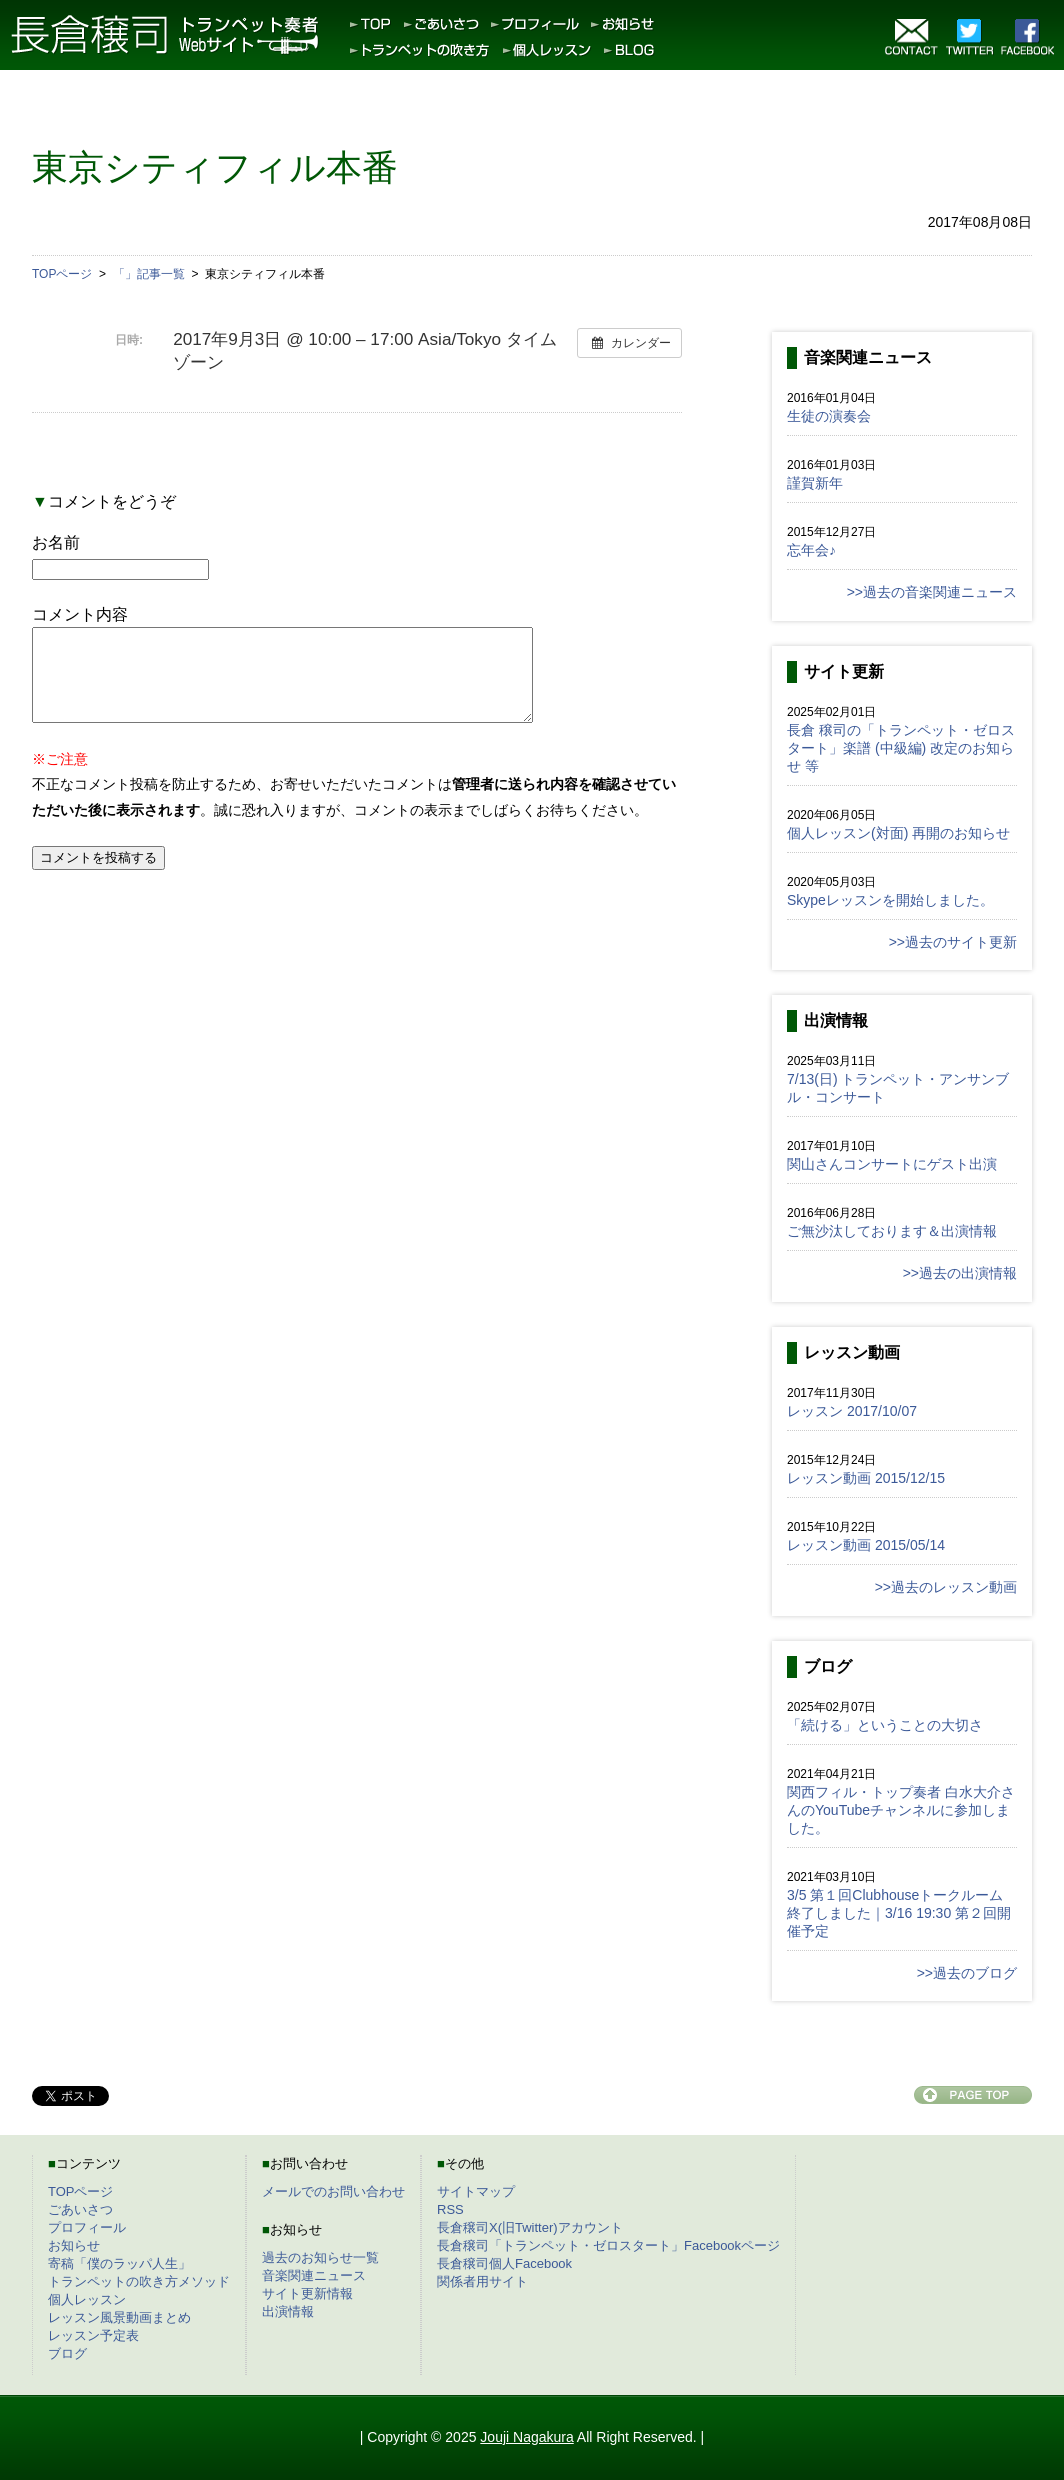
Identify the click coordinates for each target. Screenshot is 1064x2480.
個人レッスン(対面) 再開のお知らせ (898, 833)
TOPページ (81, 2191)
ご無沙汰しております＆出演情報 (892, 1231)
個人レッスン (87, 2299)
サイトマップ (476, 2191)
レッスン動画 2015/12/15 (866, 1478)
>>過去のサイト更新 (953, 942)
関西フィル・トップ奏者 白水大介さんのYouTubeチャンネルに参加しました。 (901, 1810)
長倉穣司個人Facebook (504, 2263)
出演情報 (288, 2311)
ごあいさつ (80, 2209)
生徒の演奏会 (829, 416)
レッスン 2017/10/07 (852, 1411)
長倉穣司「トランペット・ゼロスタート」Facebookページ (608, 2245)
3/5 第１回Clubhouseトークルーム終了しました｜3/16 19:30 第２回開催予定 (899, 1913)
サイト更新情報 (307, 2293)
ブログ (67, 2353)
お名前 (56, 542)
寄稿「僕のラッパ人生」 (119, 2263)
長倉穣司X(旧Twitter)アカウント (530, 2227)
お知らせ (74, 2245)
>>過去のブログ (967, 1973)
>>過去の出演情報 (960, 1273)
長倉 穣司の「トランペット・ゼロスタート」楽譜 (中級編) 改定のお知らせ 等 (901, 748)
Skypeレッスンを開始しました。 (890, 900)
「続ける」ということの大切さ (885, 1725)
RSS (450, 2209)
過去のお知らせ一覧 (320, 2257)
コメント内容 (80, 614)
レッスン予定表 (93, 2335)
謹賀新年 (815, 483)
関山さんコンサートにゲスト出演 (892, 1164)
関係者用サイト (482, 2281)
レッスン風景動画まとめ (119, 2317)
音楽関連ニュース (314, 2275)
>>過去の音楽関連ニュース (932, 592)
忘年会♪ (811, 550)
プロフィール (87, 2227)
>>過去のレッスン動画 (946, 1587)
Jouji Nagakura (526, 2437)
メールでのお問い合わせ (333, 2191)
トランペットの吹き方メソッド (139, 2281)
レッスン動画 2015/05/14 (866, 1545)
